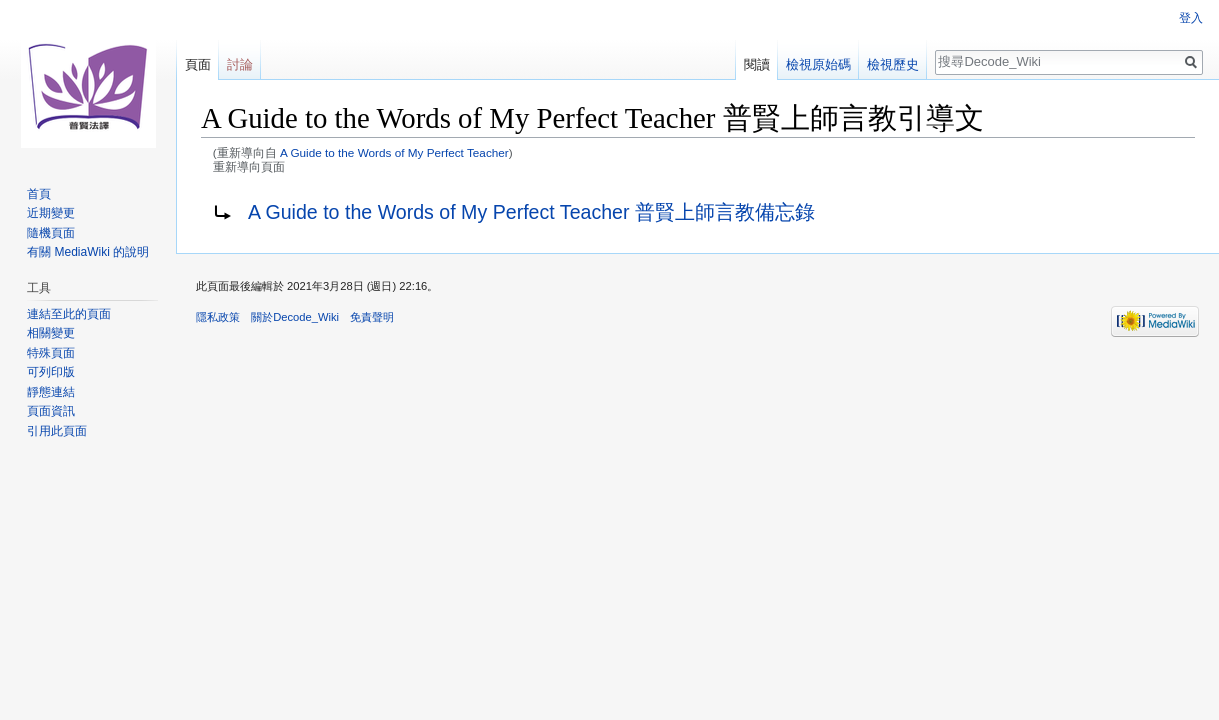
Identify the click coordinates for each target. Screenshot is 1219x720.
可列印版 (51, 372)
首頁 (39, 194)
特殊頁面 (51, 353)
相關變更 (51, 333)
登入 (1191, 18)
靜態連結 (51, 392)
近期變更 (51, 213)
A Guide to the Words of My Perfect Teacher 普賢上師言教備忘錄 (531, 212)
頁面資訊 (51, 411)
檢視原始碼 (818, 64)
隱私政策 (218, 317)
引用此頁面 (57, 431)
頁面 (198, 64)
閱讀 (757, 64)
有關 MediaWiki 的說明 (88, 252)
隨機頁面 (51, 233)
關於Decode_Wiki (295, 317)
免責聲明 (372, 317)
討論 (240, 64)
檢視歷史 (893, 64)
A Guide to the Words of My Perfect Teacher (394, 152)
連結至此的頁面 (69, 314)
